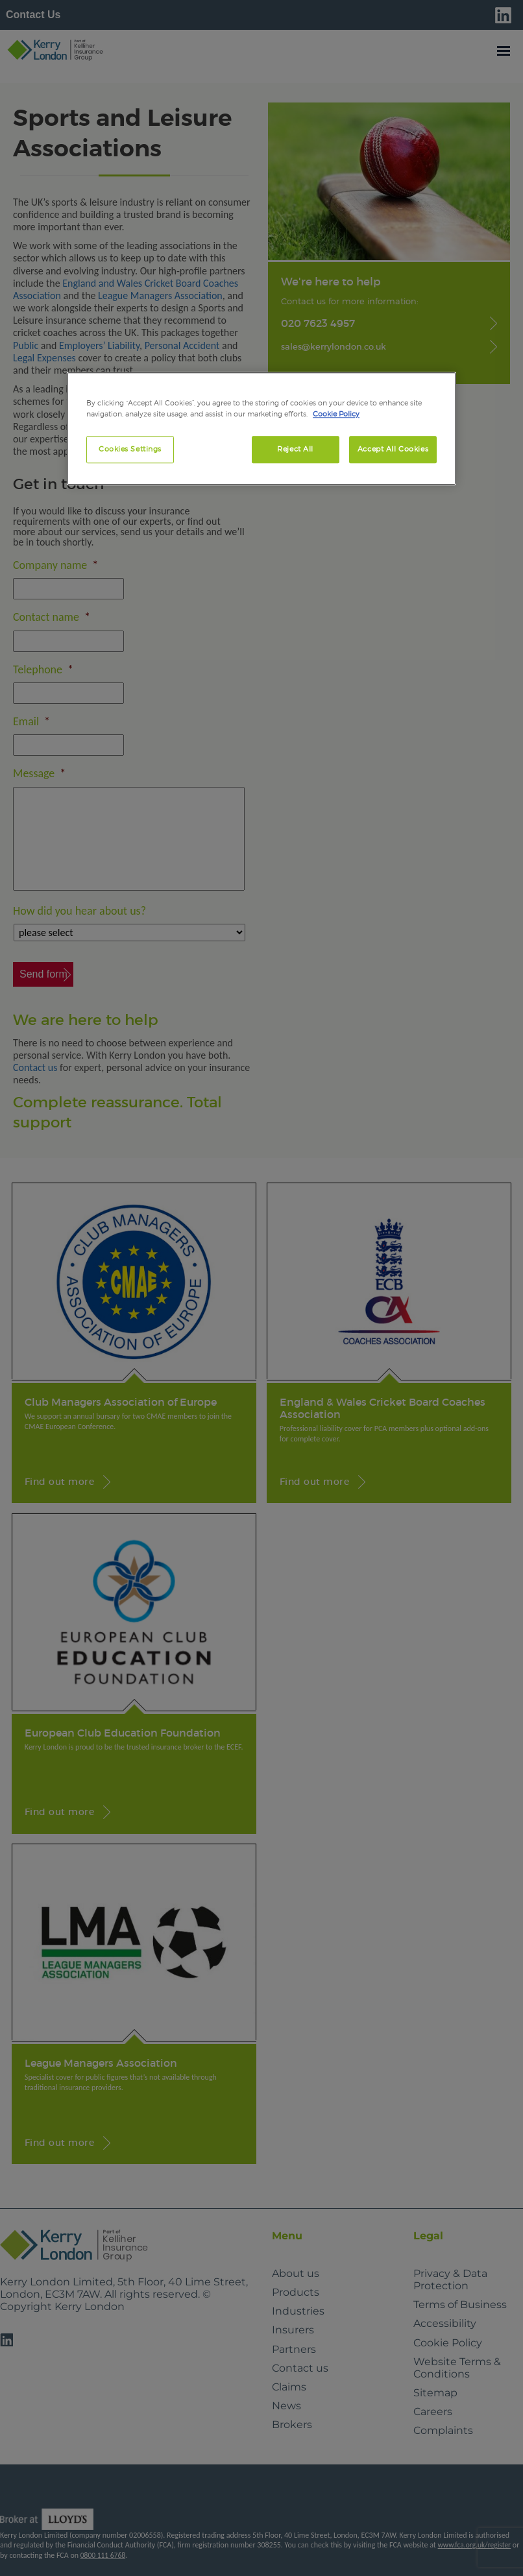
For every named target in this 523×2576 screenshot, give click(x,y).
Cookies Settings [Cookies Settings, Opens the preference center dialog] (130, 448)
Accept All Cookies (393, 448)
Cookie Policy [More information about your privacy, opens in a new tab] (336, 413)
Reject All (295, 448)
